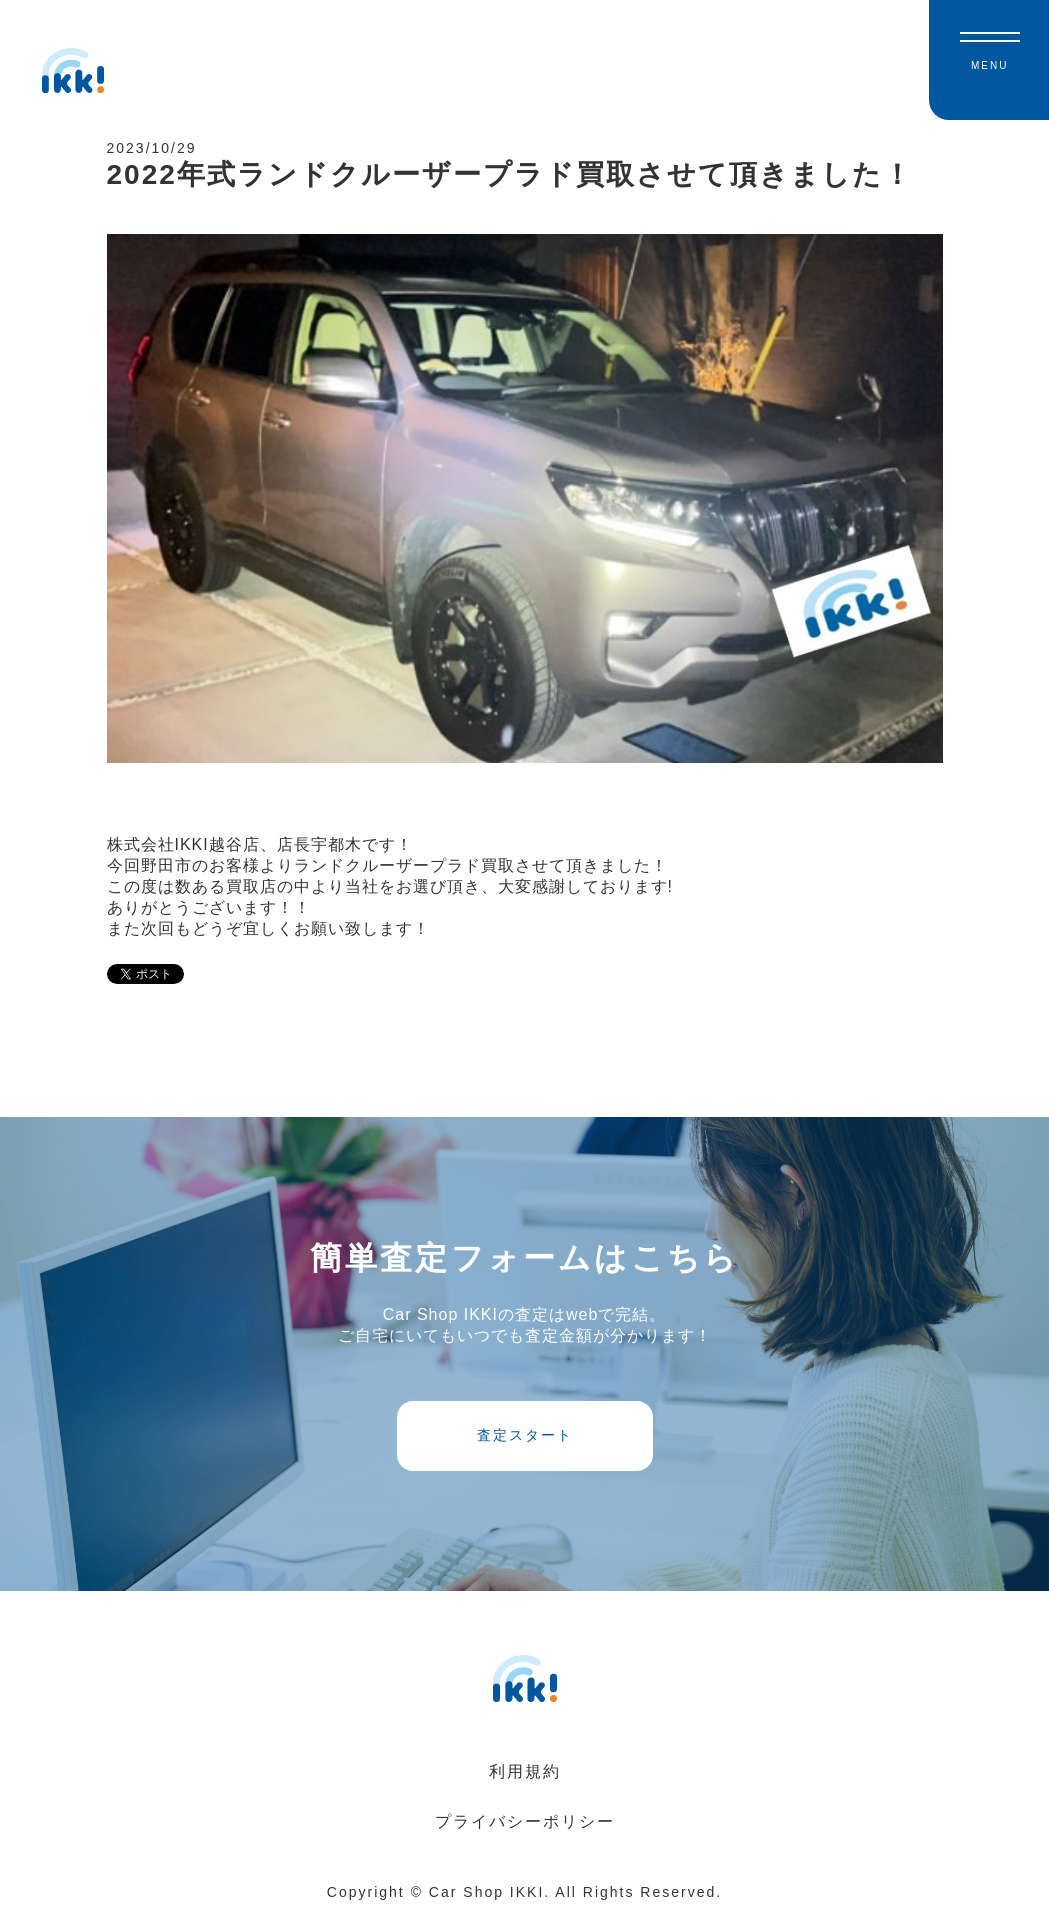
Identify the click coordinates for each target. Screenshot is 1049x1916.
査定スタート (525, 1435)
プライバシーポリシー (525, 1821)
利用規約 (525, 1771)
